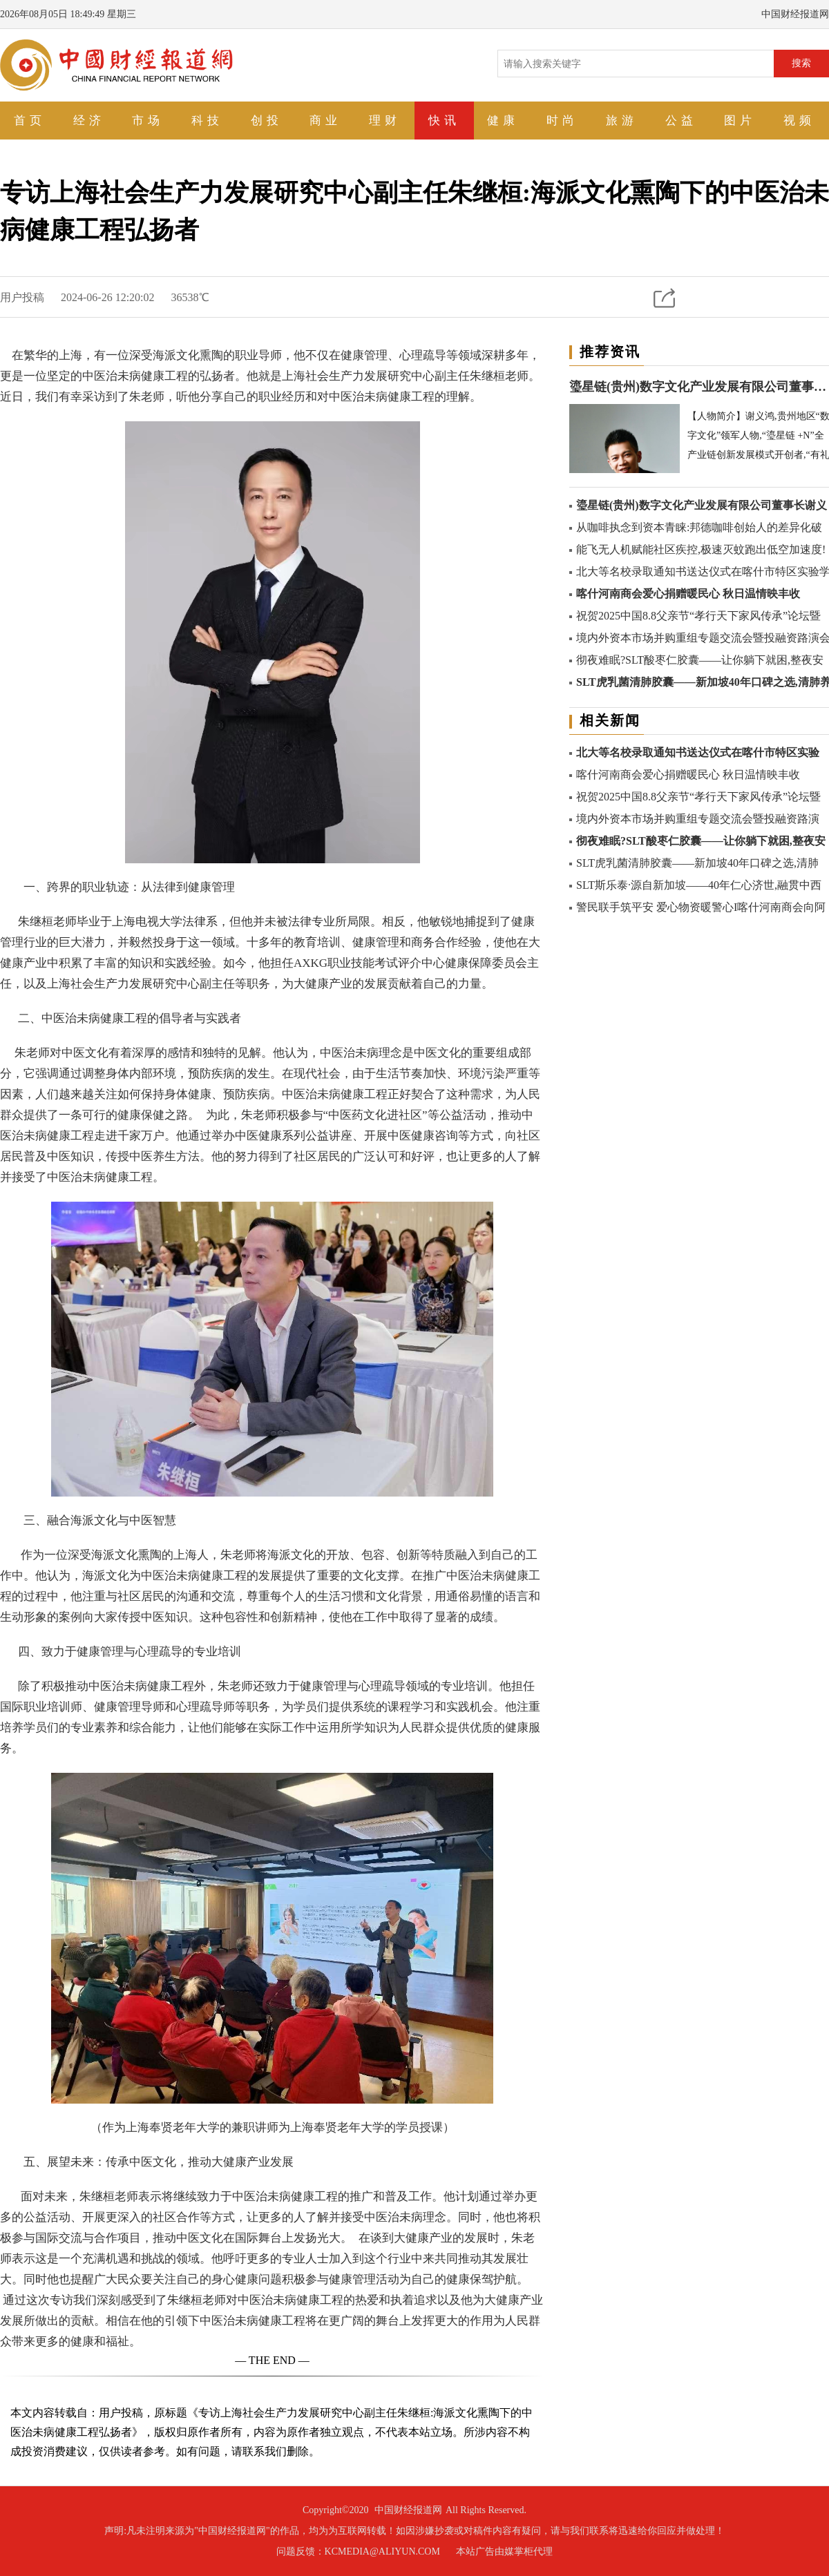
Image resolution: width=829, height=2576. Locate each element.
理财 (385, 120)
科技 (207, 120)
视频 (799, 120)
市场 (148, 120)
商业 (325, 120)
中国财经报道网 (408, 2510)
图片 (740, 120)
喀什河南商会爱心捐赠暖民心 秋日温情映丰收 (688, 593)
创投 (267, 120)
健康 (503, 120)
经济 (89, 120)
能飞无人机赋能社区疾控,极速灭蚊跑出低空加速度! (701, 549)
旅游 (622, 120)
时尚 (562, 120)
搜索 (801, 62)
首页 (30, 120)
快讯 (444, 120)
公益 (681, 120)
